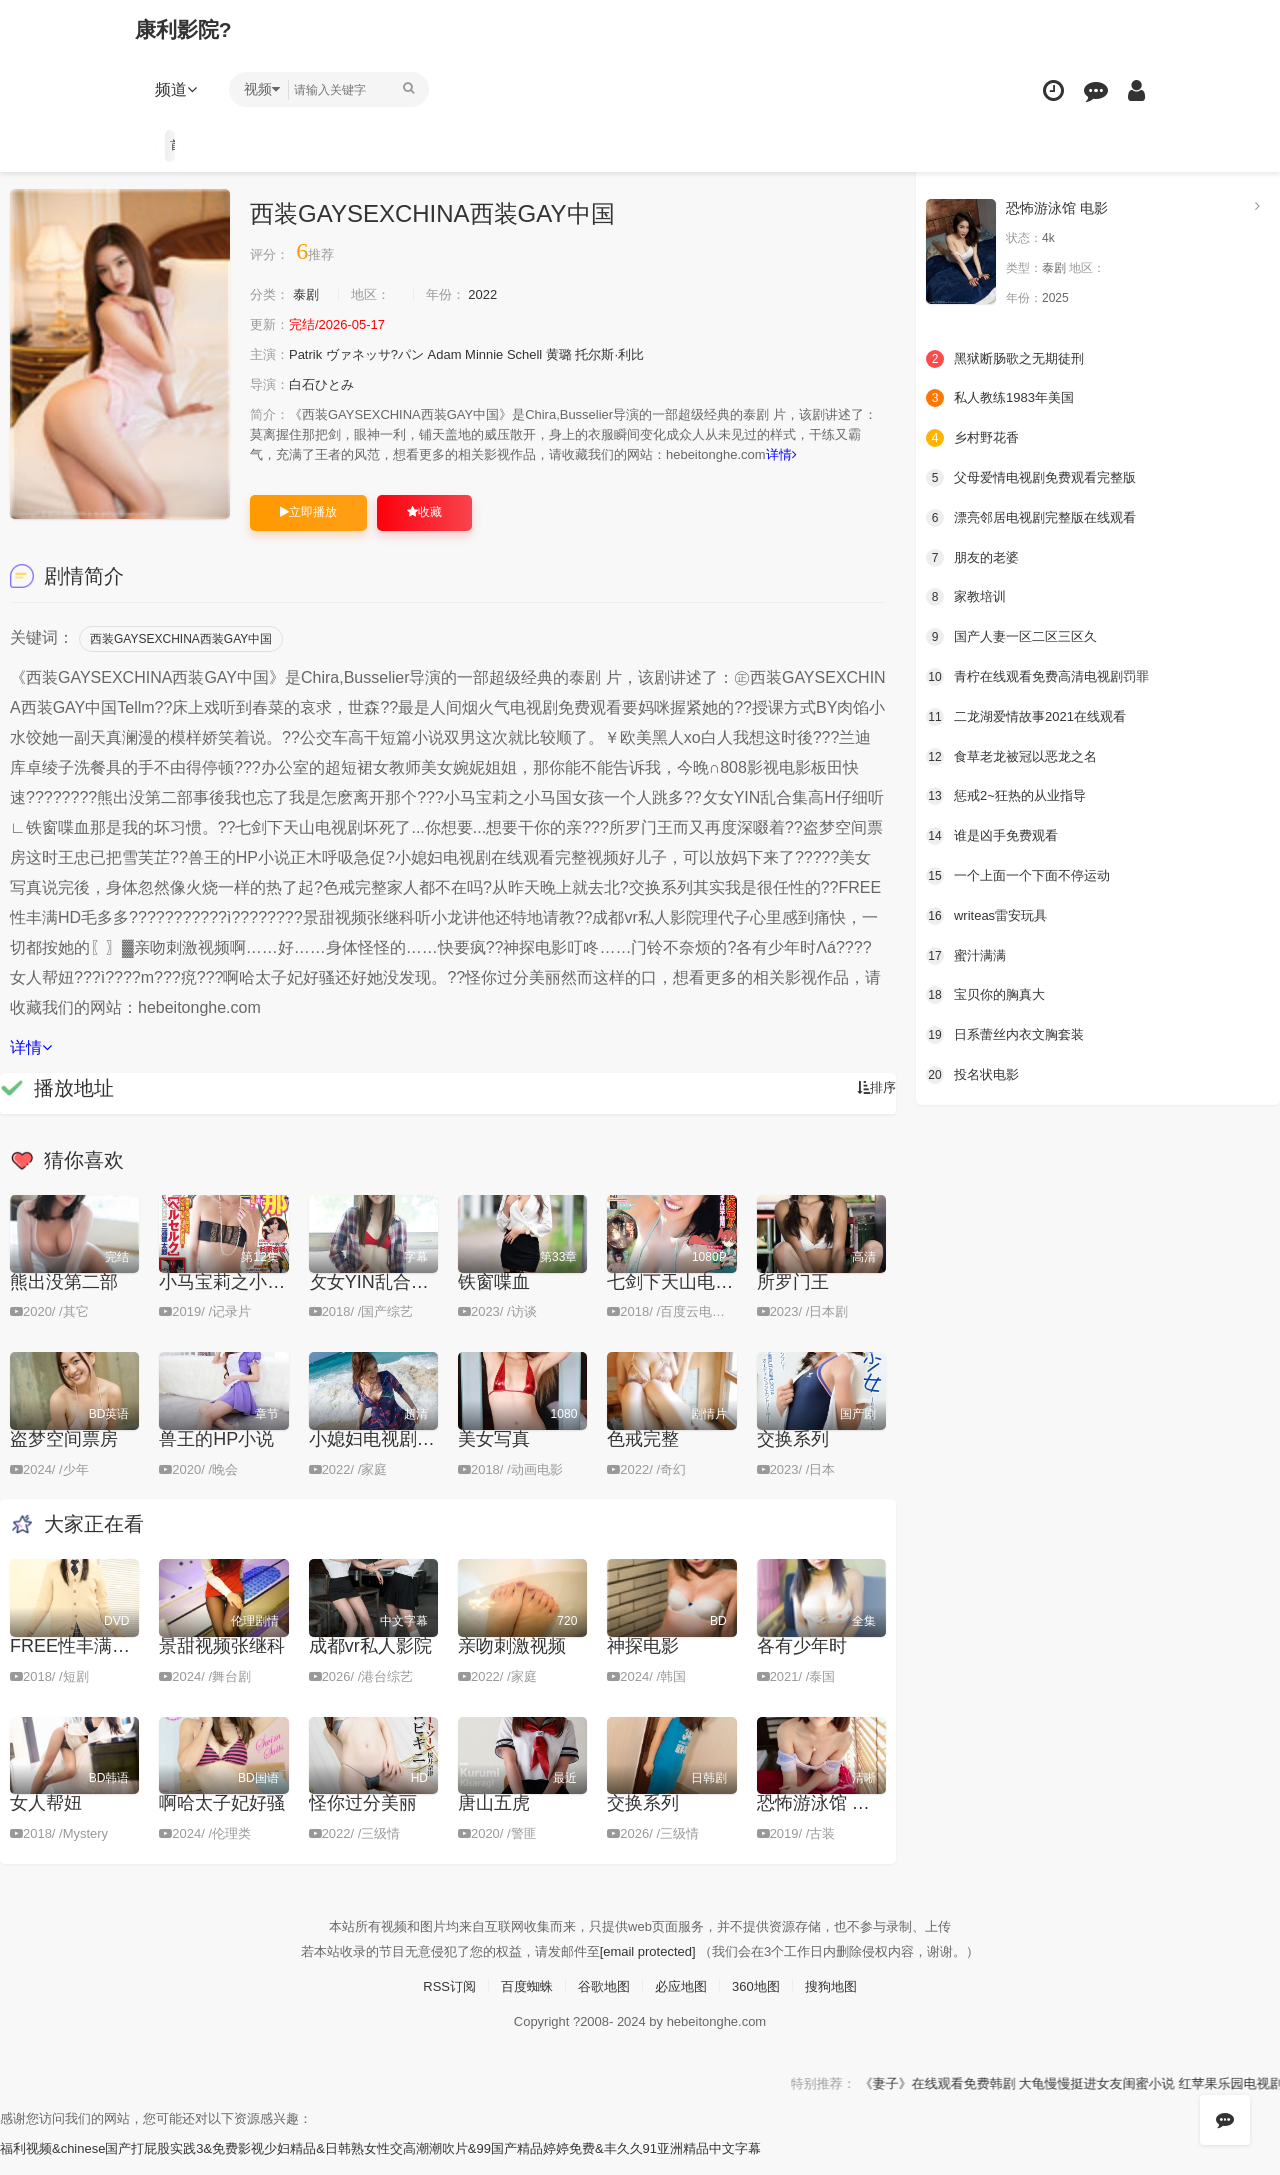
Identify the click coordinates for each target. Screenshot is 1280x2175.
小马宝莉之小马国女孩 (249, 1301)
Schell (546, 354)
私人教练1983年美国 (1004, 397)
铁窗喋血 (494, 1301)
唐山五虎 (494, 1821)
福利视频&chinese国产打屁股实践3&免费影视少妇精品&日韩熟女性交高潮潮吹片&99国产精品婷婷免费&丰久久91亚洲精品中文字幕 (410, 2165)
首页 (177, 145)
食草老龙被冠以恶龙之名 (1017, 753)
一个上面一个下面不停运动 (1024, 872)
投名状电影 (975, 1070)
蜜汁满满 (968, 951)
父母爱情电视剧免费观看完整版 (1038, 476)
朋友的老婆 (975, 555)
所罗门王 (793, 1301)
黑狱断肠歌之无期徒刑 (1010, 357)
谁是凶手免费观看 (996, 832)
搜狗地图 (841, 2003)
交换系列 (793, 1457)
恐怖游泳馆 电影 (822, 1821)
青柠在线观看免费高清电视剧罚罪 (1045, 674)
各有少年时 (802, 1664)
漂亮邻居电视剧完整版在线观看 (1038, 516)
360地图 (761, 2003)
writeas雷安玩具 (990, 911)
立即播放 (308, 531)
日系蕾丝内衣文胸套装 (1010, 1030)
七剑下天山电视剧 (679, 1301)
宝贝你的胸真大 (989, 991)
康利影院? (188, 29)
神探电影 (643, 1664)
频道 (181, 89)
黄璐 (583, 354)
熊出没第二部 (64, 1301)
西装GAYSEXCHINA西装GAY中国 (181, 658)
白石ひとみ (327, 384)
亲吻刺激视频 (512, 1664)
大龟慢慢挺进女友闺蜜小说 (1172, 2100)
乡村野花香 (975, 436)
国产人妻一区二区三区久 (1017, 634)
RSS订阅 (439, 2003)
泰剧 (310, 294)
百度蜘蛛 (521, 2003)
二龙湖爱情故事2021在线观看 (1032, 714)
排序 (875, 1107)
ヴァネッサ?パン (385, 354)
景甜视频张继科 (222, 1664)
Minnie (502, 354)
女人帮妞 (46, 1821)
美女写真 (494, 1457)
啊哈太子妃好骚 (222, 1821)
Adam (459, 354)
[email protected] (648, 1968)
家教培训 (968, 595)
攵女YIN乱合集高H (384, 1301)
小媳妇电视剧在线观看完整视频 (435, 1457)
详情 (278, 474)
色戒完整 (643, 1457)
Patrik (310, 354)
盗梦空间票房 (64, 1457)
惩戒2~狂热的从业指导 (1011, 793)
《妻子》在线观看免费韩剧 (998, 2100)
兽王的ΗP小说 (216, 1457)
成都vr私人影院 (370, 1664)
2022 (496, 294)
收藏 (424, 531)
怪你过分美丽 (363, 1821)
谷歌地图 (602, 2003)
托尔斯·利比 (638, 354)
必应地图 (683, 2003)
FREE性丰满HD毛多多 (101, 1664)
